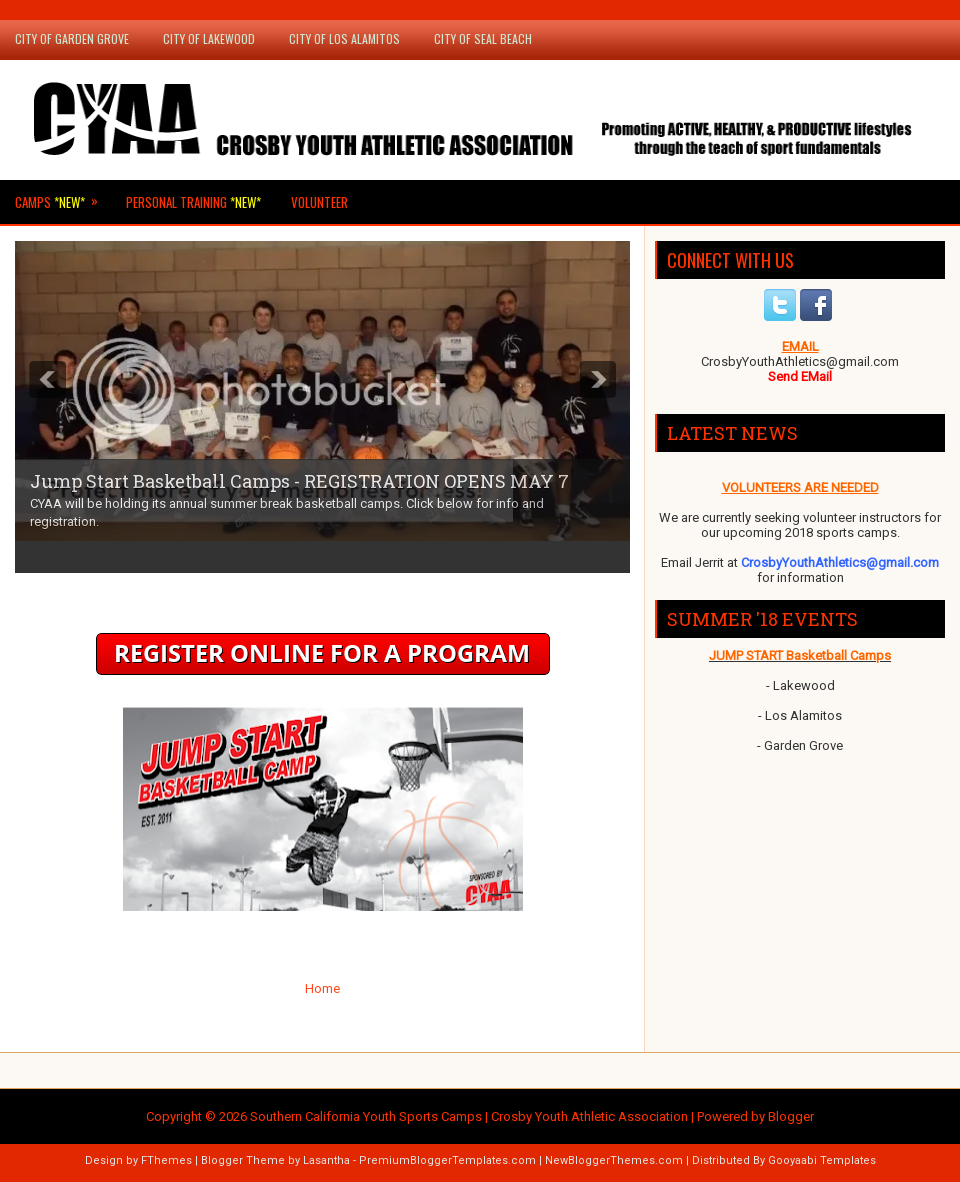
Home (322, 988)
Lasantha (326, 1160)
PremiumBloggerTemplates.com (447, 1160)
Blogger (791, 1116)
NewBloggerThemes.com (614, 1160)
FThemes (166, 1160)
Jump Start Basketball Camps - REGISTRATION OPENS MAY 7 (299, 481)
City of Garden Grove (72, 38)
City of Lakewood (209, 38)
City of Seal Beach (483, 38)
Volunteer (319, 202)
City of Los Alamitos (344, 38)
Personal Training (193, 202)
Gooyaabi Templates (822, 1160)
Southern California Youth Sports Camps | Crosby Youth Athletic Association (469, 1116)
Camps (63, 196)
